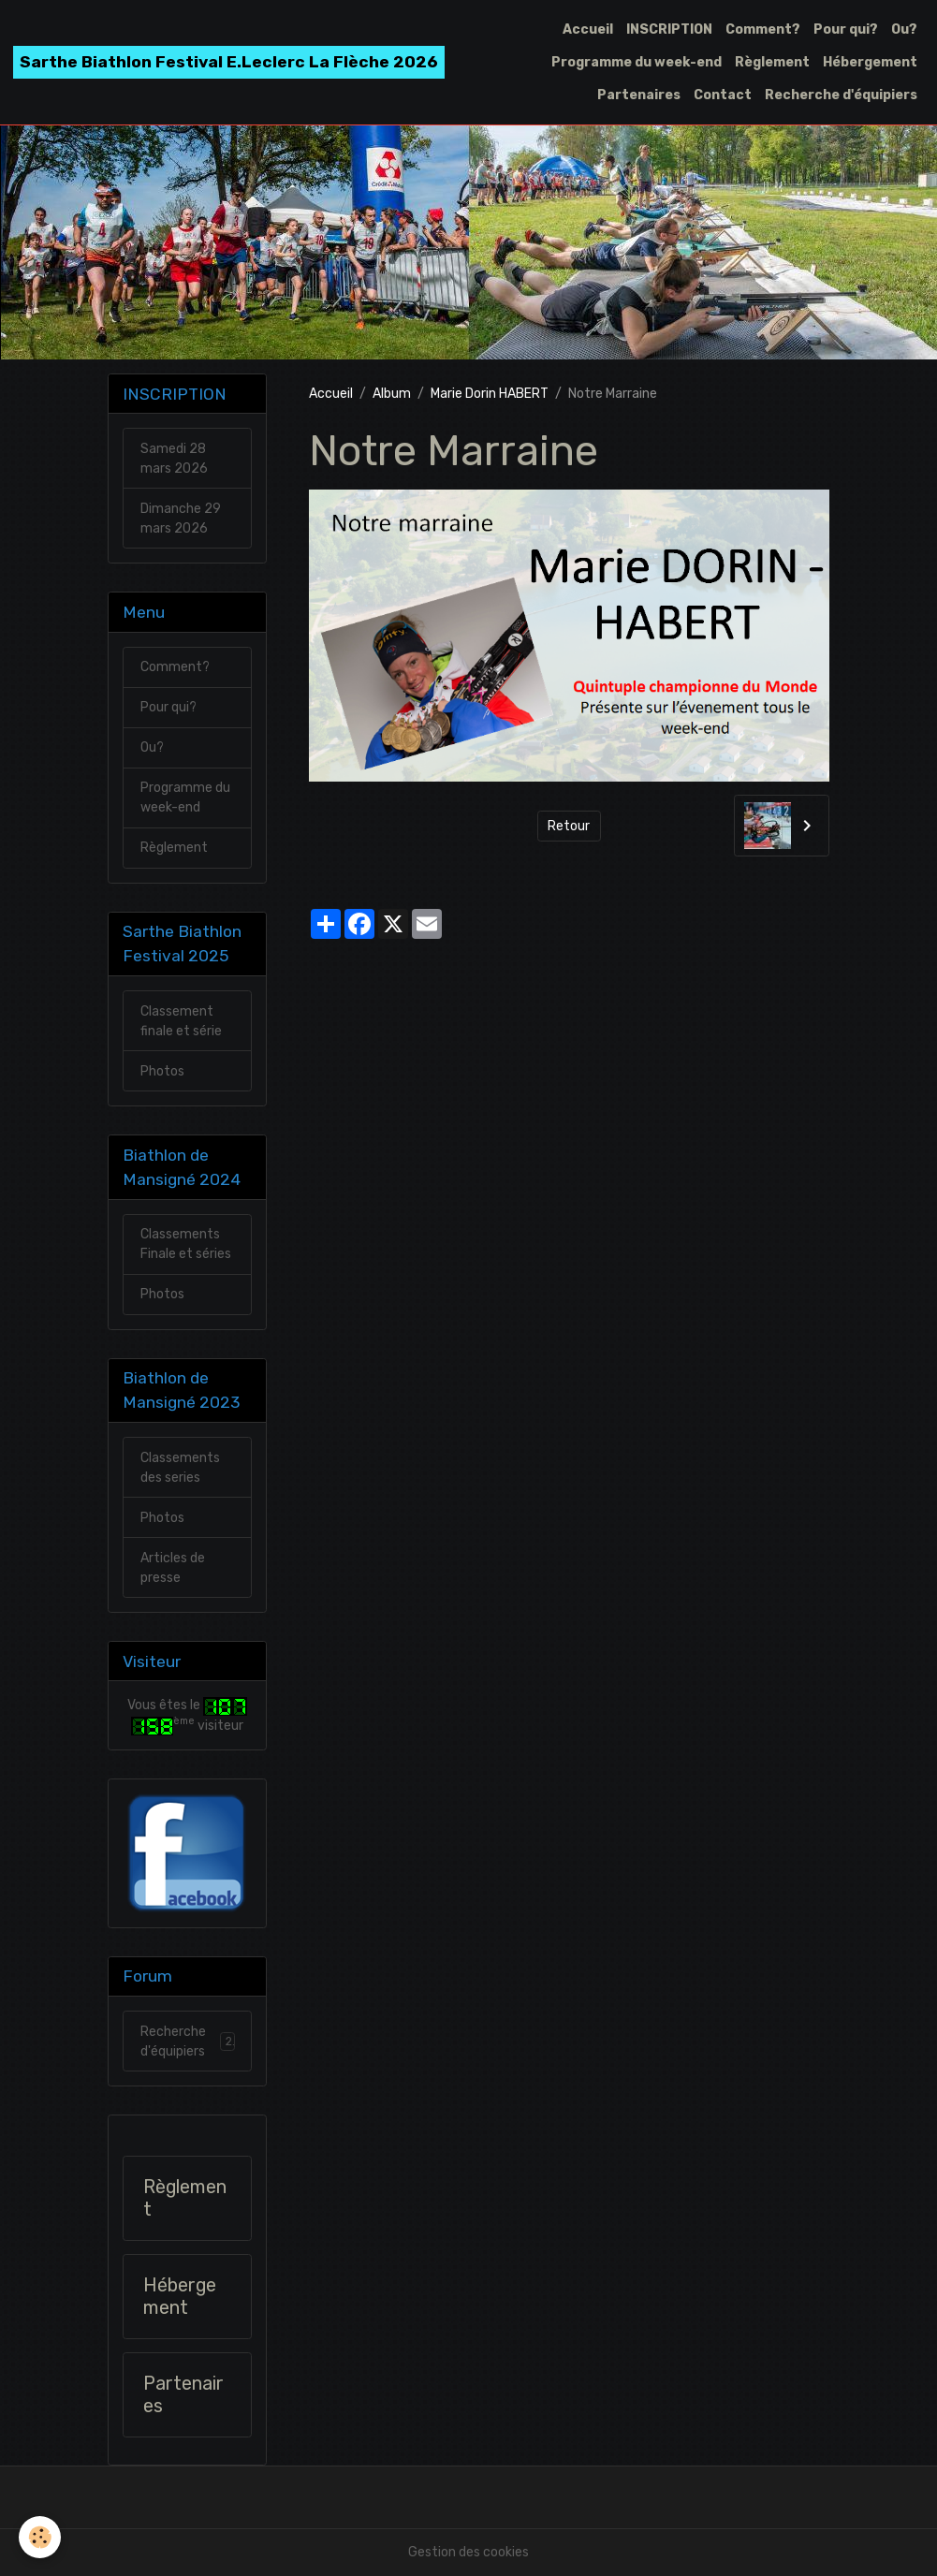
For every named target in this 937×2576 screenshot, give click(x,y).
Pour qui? (845, 29)
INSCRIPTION (669, 29)
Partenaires (639, 95)
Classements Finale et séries (185, 1244)
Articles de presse (172, 1568)
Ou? (904, 29)
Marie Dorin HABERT (490, 394)
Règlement (772, 62)
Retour (569, 826)
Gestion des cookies (468, 2552)
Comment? (762, 29)
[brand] (229, 62)
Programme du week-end (636, 62)
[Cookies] (40, 2537)
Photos (162, 1071)
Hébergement (870, 62)
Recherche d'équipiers (841, 95)
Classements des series (180, 1468)
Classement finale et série (181, 1021)
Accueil (588, 29)
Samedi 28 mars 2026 (174, 458)
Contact (723, 95)
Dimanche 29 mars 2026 (180, 518)
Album (392, 394)
